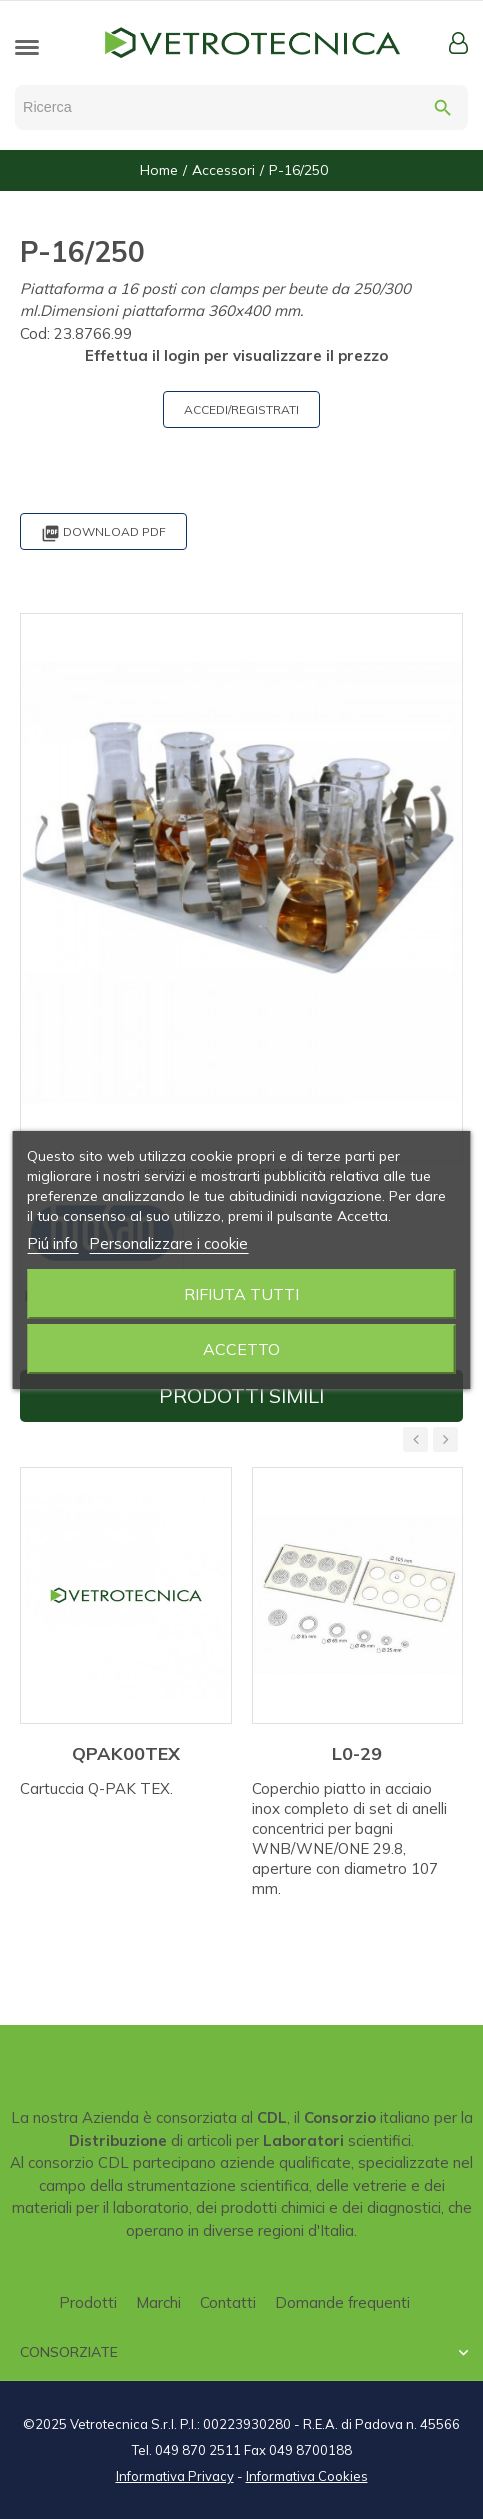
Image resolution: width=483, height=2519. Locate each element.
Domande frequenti (342, 2302)
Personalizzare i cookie (168, 1243)
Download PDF (103, 533)
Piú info (52, 1243)
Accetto (241, 1349)
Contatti (228, 2302)
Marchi (158, 2302)
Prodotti (88, 2302)
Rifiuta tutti (241, 1294)
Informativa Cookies (307, 2476)
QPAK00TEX (126, 1753)
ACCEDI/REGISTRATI (241, 409)
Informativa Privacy (175, 2476)
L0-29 (357, 1753)
